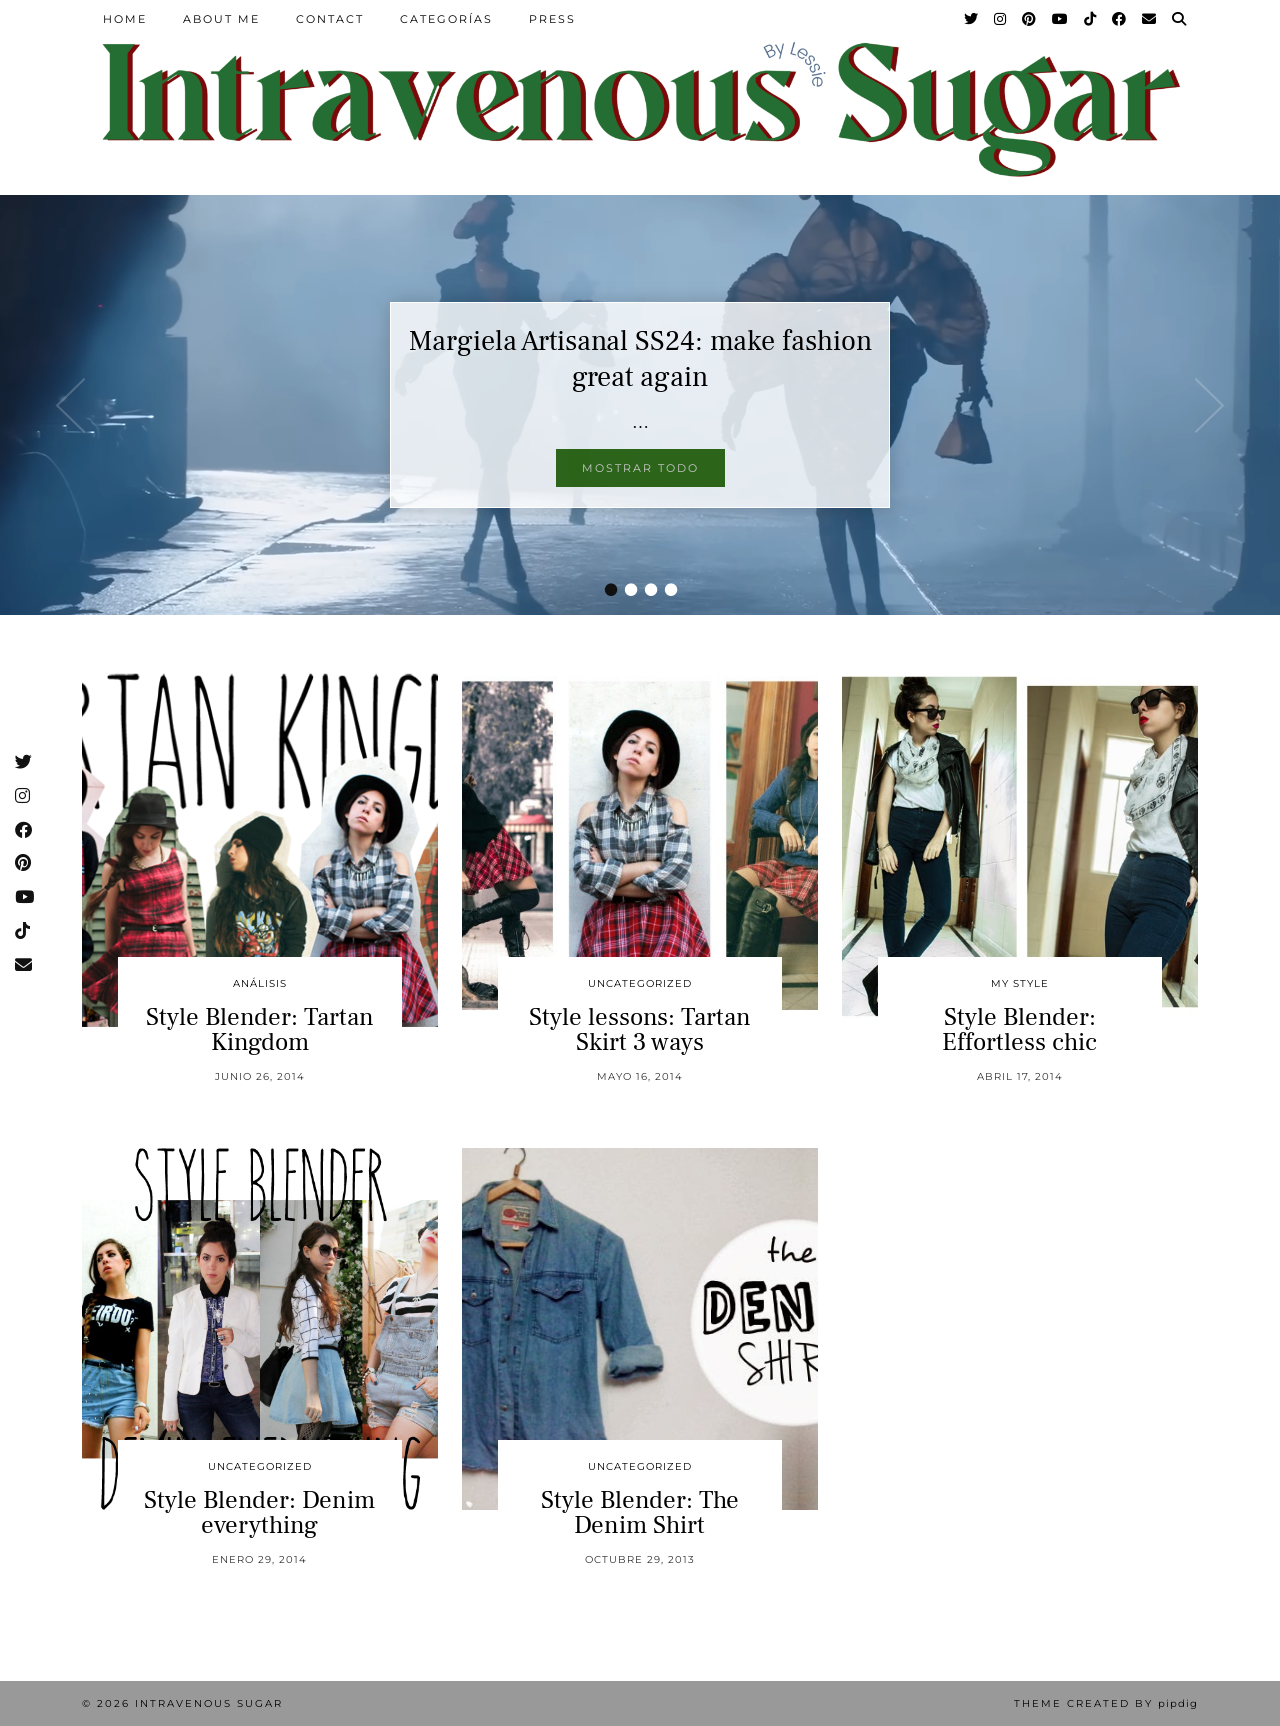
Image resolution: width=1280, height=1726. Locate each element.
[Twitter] (972, 19)
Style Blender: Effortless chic (1019, 1029)
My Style (1020, 983)
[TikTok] (1091, 19)
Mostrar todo (640, 468)
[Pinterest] (1030, 19)
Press (552, 19)
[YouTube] (1061, 19)
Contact (330, 19)
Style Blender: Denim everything (259, 1512)
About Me (221, 19)
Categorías (446, 19)
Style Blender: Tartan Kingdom (260, 1029)
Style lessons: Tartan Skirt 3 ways (640, 1029)
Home (125, 19)
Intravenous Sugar (209, 1703)
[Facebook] (1120, 19)
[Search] (1180, 19)
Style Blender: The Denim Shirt (640, 1512)
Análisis (260, 983)
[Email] (1150, 19)
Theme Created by (1106, 1703)
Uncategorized (640, 983)
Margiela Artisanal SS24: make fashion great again (640, 359)
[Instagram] (1001, 19)
